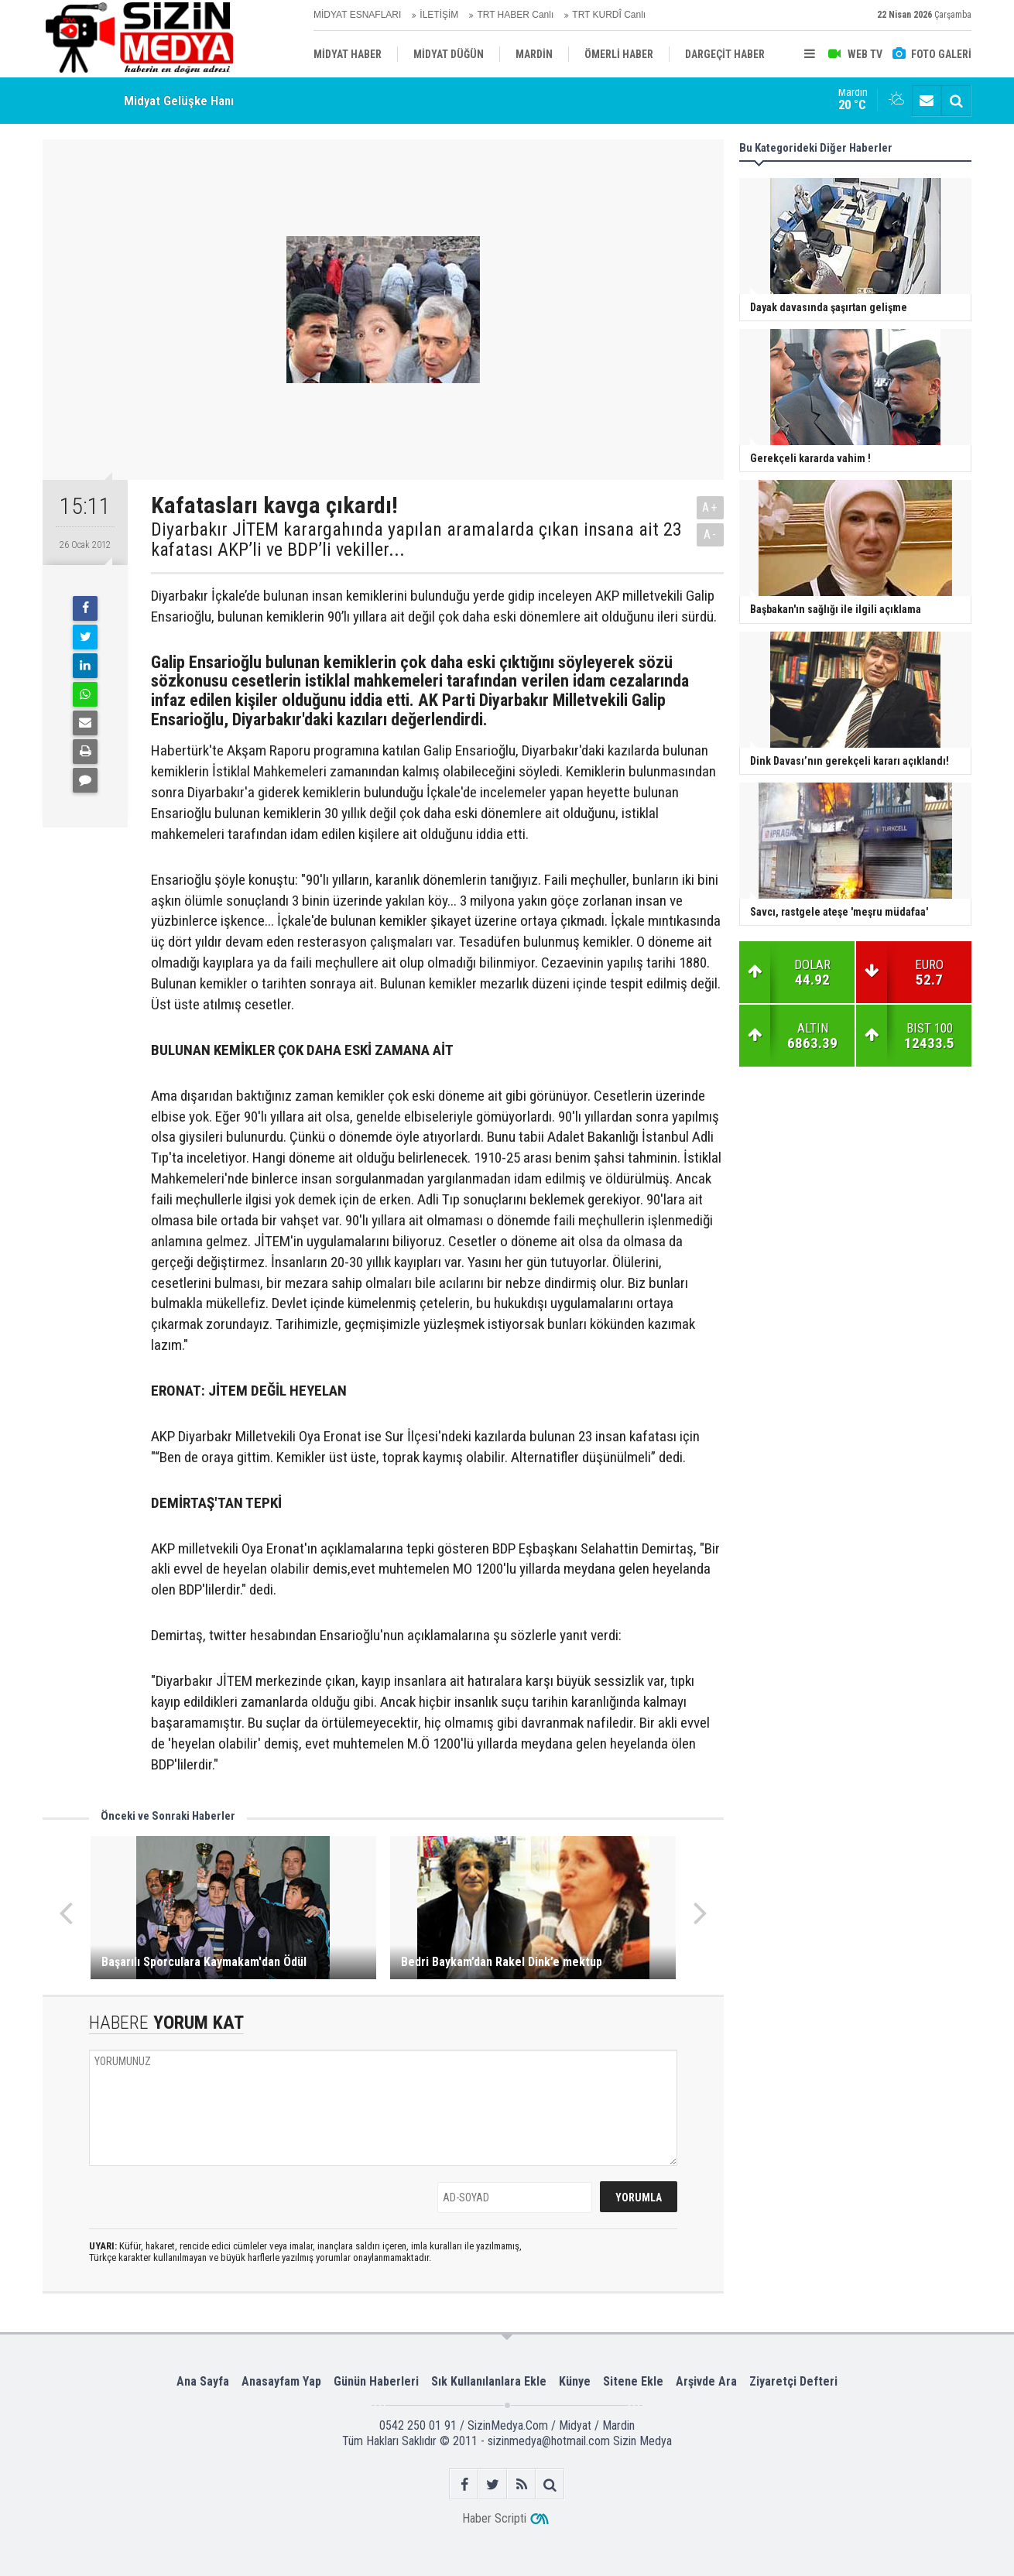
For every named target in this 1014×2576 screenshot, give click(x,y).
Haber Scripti (494, 2518)
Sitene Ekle (633, 2381)
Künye (575, 2381)
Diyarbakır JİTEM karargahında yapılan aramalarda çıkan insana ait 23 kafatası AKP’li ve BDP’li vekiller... (416, 539)
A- (711, 534)
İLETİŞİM (439, 14)
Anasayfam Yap (281, 2381)
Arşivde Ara (706, 2381)
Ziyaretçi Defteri (793, 2381)
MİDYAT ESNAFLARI (357, 14)
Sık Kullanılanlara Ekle (488, 2381)
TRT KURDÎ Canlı (609, 14)
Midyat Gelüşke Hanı (179, 100)
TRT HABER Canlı (515, 14)
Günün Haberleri (376, 2381)
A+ (710, 507)
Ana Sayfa (202, 2381)
